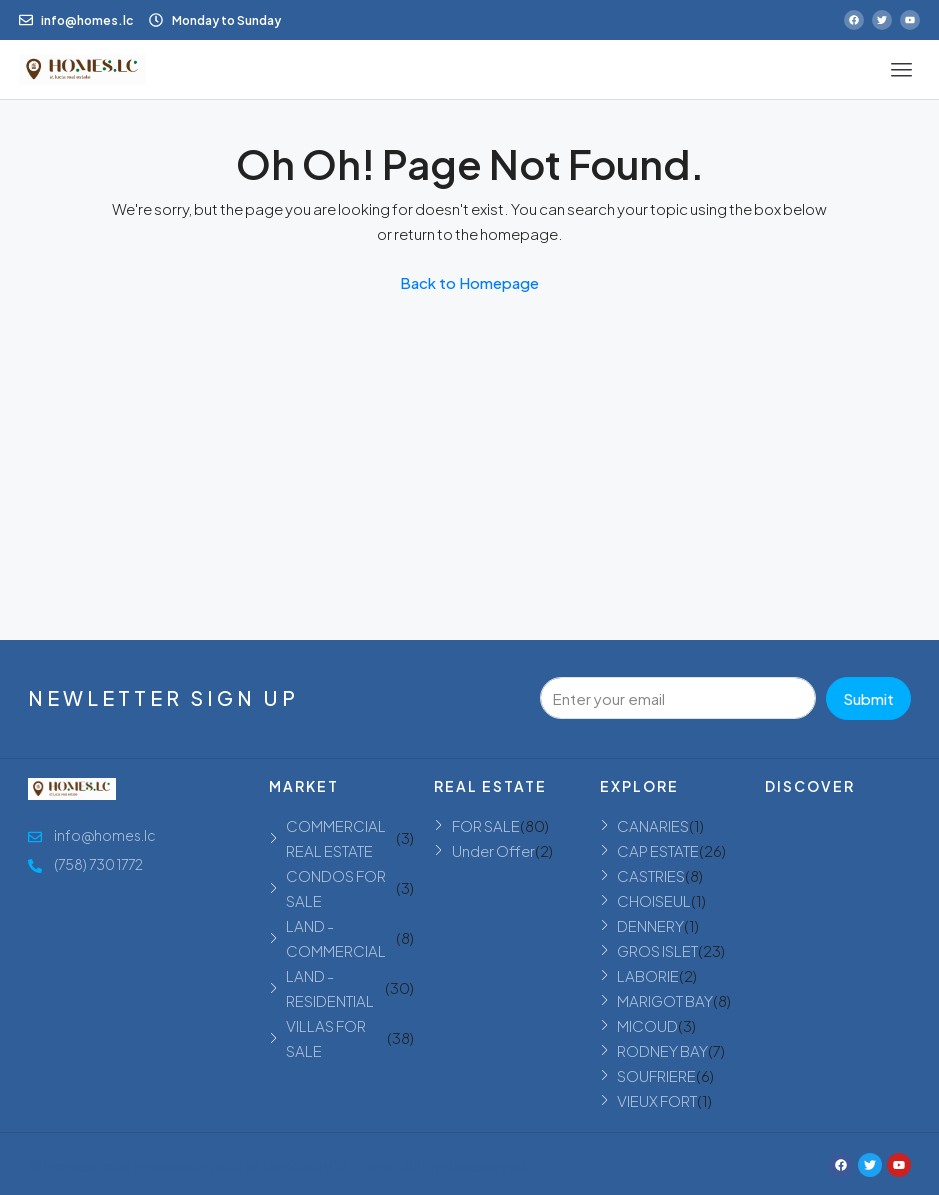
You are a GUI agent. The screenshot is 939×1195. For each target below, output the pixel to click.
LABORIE (648, 975)
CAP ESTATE (658, 850)
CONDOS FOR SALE (336, 888)
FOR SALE (486, 825)
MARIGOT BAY (665, 1000)
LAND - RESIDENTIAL (330, 988)
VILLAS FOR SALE (326, 1038)
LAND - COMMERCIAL (336, 938)
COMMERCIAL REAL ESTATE (336, 838)
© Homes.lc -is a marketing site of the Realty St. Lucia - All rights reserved (277, 1165)
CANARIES (653, 825)
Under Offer (493, 850)
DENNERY (650, 925)
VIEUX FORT (657, 1100)
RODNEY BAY (662, 1050)
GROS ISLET (657, 950)
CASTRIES (651, 875)
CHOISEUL (654, 900)
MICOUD (647, 1025)
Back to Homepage (469, 282)
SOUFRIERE (656, 1075)
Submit (868, 698)
